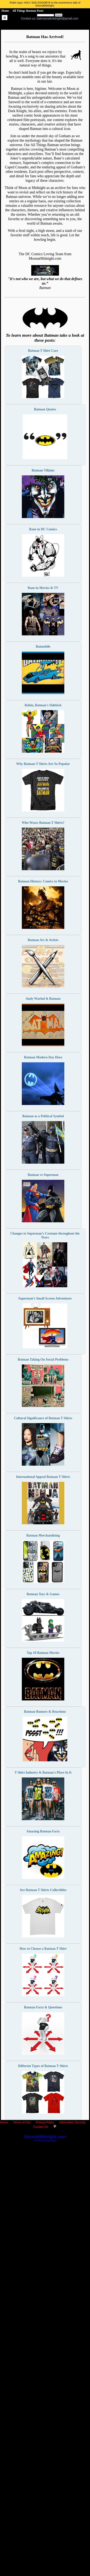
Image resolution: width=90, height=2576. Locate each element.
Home (5, 10)
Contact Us (40, 2126)
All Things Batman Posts (27, 10)
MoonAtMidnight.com (45, 2136)
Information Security (72, 2122)
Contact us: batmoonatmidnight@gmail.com (49, 18)
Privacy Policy (45, 2122)
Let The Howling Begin (45, 2140)
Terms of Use (21, 2122)
